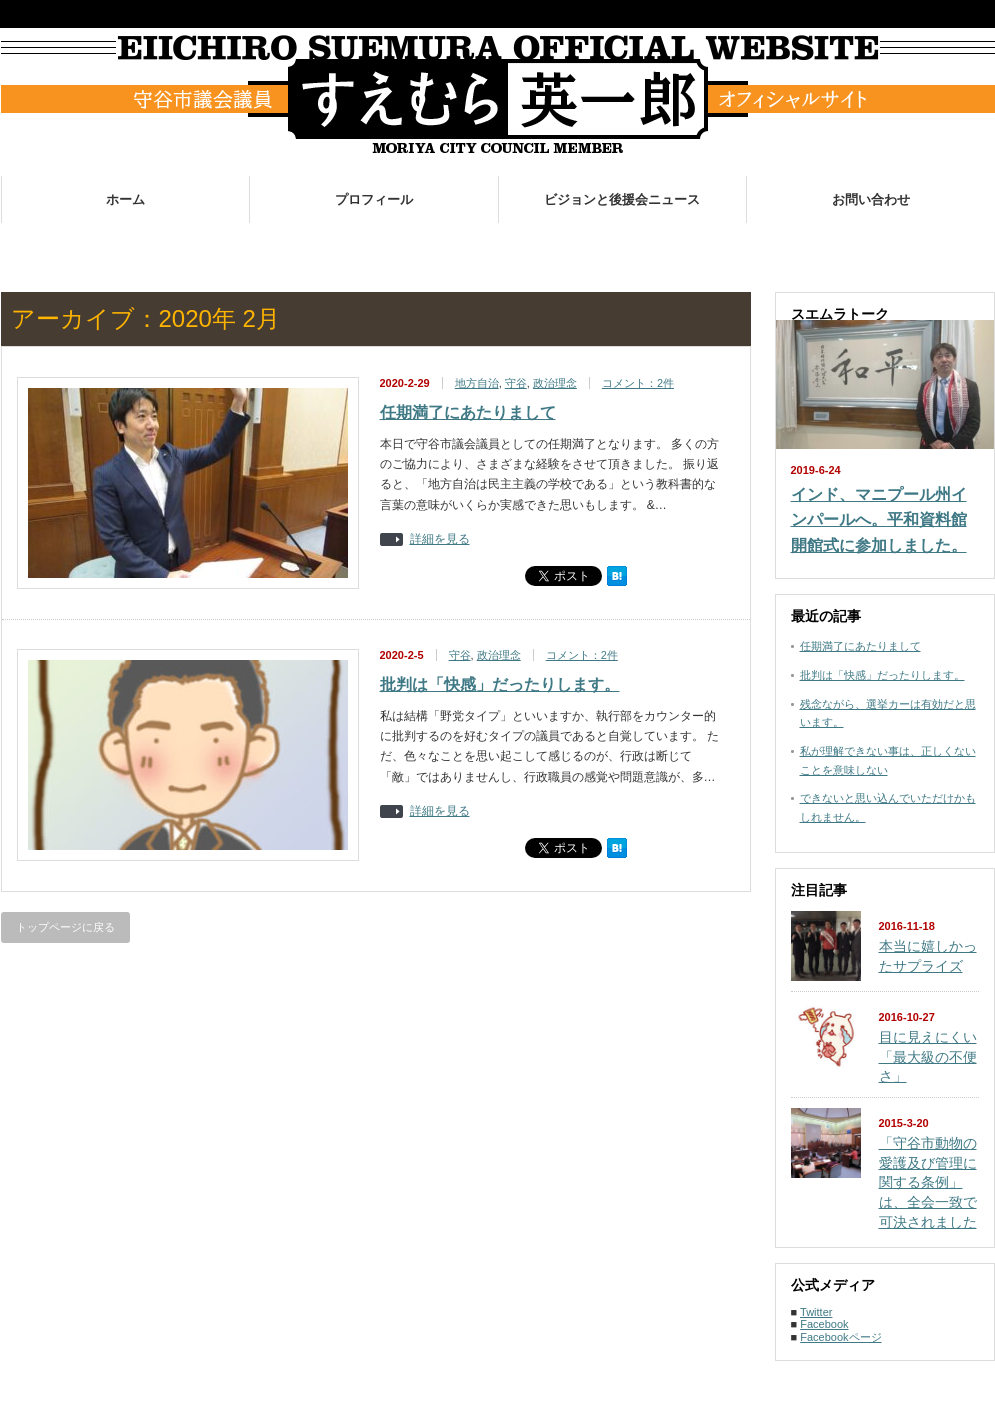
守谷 (516, 383)
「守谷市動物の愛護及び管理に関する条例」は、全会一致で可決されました (928, 1182)
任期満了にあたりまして (468, 412)
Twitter (816, 1312)
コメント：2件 (638, 383)
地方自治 (477, 383)
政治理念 (555, 383)
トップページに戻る (65, 927)
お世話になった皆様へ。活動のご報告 (671, 246)
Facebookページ (840, 1337)
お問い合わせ (871, 199)
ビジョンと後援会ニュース (622, 199)
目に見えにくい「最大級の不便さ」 (928, 1056)
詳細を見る (440, 539)
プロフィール (374, 199)
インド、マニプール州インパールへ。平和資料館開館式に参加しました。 (879, 520)
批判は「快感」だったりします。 (500, 684)
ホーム (125, 199)
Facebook (824, 1324)
